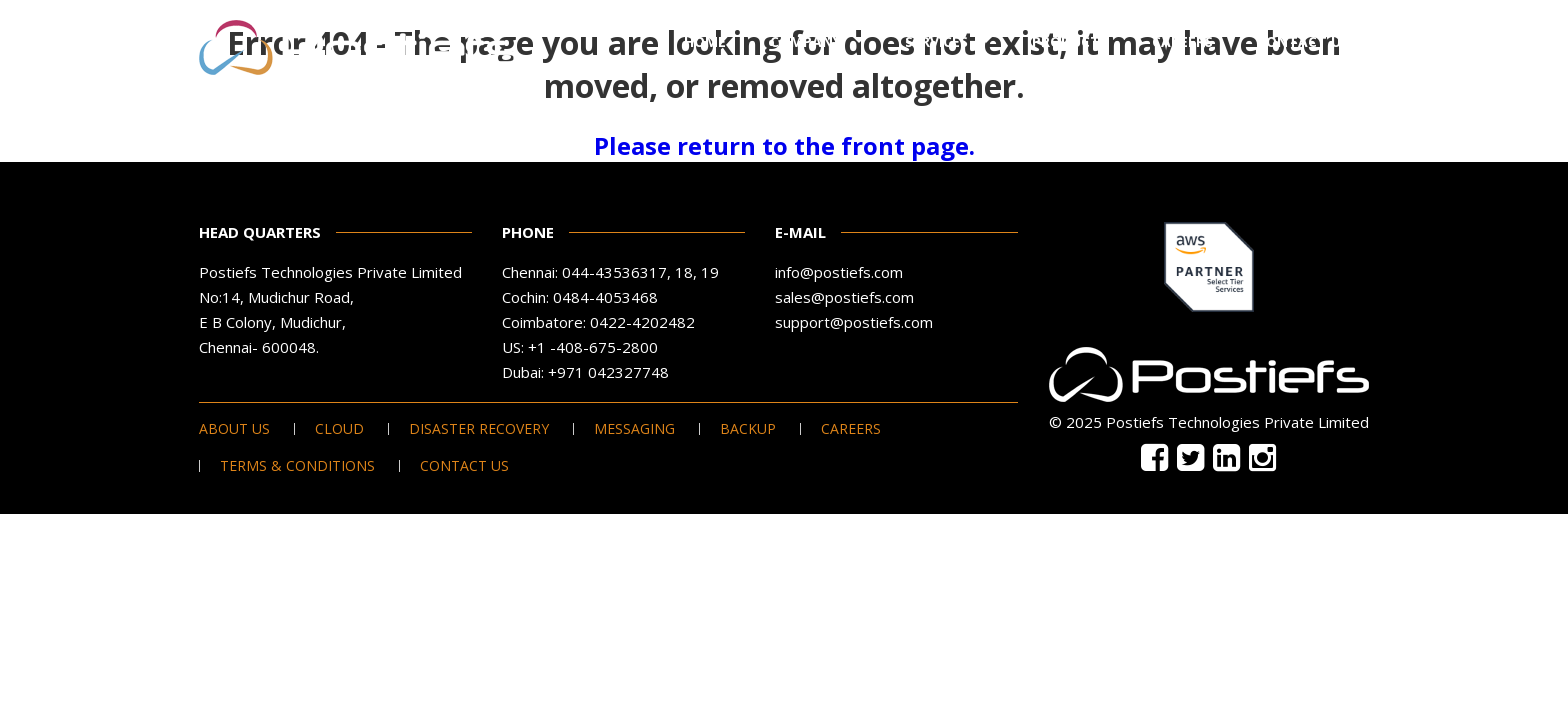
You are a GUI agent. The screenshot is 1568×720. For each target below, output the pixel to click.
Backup (748, 429)
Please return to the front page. (784, 145)
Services (936, 41)
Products (1070, 41)
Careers (1182, 41)
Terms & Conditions (297, 466)
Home (705, 41)
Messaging (634, 429)
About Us (234, 429)
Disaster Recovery (479, 429)
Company (805, 41)
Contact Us (1303, 41)
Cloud (339, 429)
